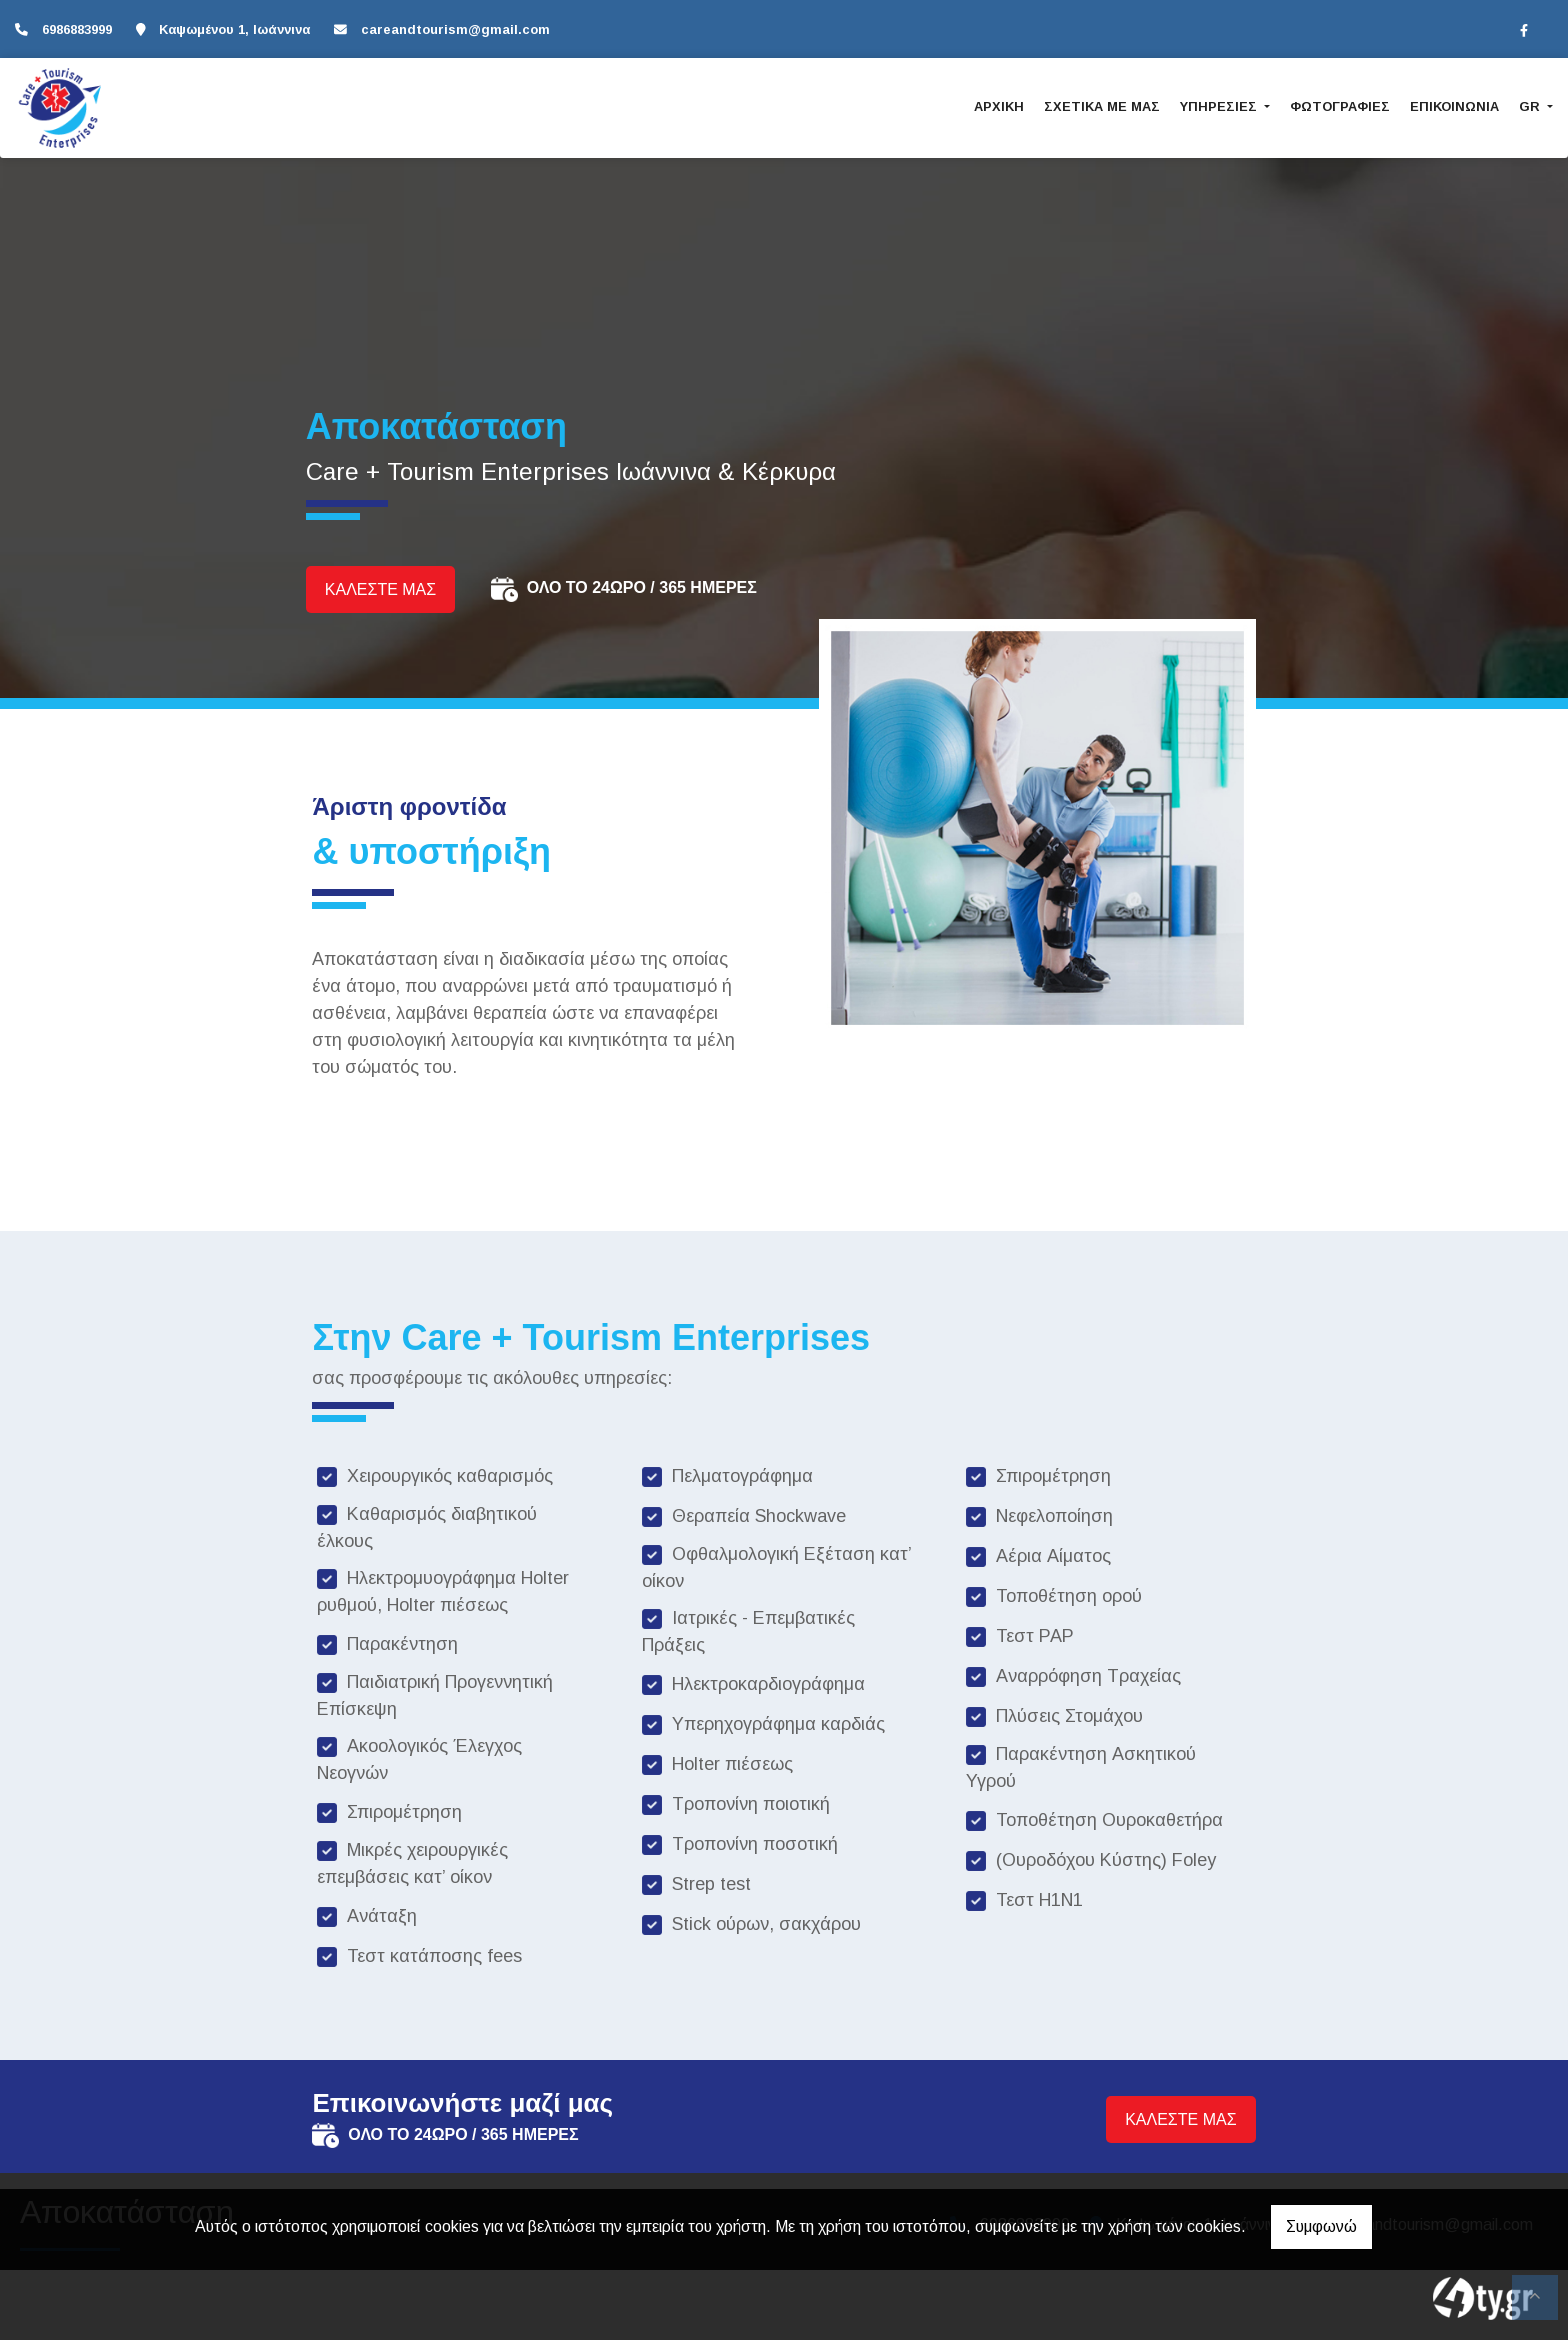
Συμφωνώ (1321, 2226)
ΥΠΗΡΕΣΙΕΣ (1220, 106)
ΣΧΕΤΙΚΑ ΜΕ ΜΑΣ (1102, 106)
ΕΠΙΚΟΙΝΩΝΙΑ (1454, 106)
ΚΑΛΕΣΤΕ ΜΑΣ (380, 589)
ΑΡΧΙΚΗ (999, 106)
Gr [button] (1531, 106)
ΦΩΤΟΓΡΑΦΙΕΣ (1340, 106)
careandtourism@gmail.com (455, 29)
